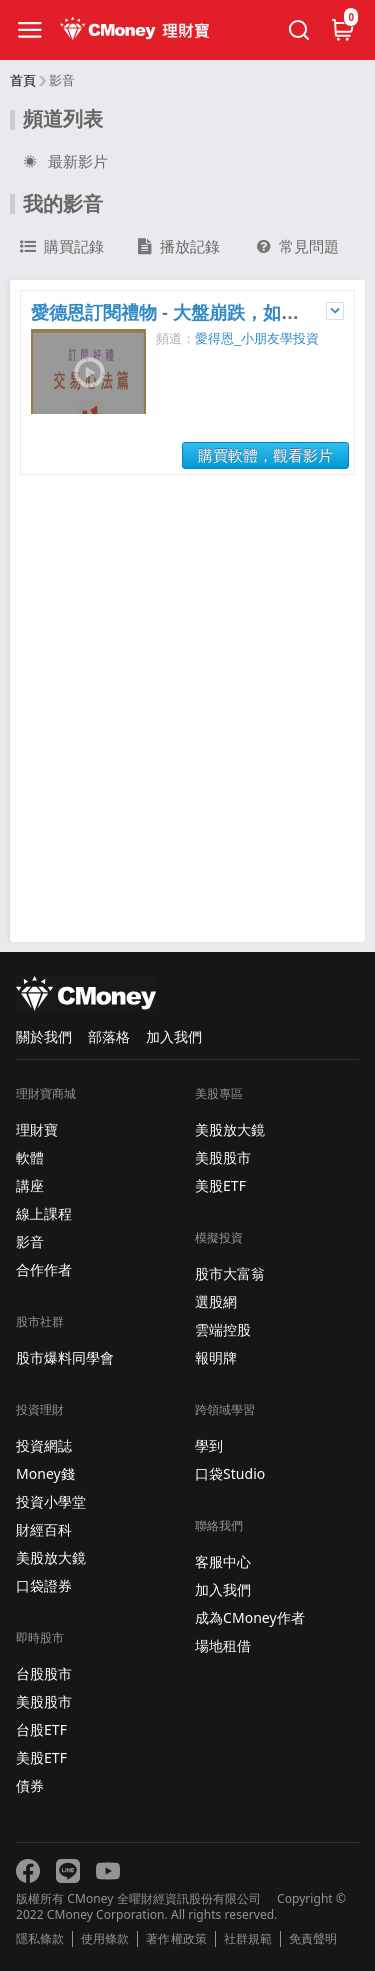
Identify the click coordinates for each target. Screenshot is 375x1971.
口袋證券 (44, 1585)
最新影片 (64, 162)
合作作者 (44, 1269)
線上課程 (44, 1213)
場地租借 (223, 1645)
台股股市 (44, 1673)
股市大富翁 (230, 1273)
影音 (30, 1241)
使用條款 (105, 1939)
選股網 (216, 1301)
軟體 (30, 1157)
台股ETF (41, 1729)
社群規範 (248, 1939)
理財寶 (37, 1129)
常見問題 (298, 246)
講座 (30, 1185)
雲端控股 (223, 1329)
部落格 (109, 1036)
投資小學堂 (51, 1501)
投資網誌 (44, 1445)
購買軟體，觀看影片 (265, 455)
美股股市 (44, 1701)
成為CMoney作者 (250, 1617)
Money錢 (45, 1473)
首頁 (23, 80)
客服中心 (223, 1561)
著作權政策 (176, 1939)
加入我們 (174, 1036)
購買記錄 (62, 246)
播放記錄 (179, 246)
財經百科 (44, 1529)
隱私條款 (40, 1939)
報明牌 (216, 1357)
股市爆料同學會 (65, 1357)
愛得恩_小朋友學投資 (257, 338)
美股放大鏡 (51, 1557)
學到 (209, 1445)
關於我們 (44, 1036)
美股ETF (41, 1757)
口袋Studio (230, 1473)
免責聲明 (313, 1939)
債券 (30, 1785)
